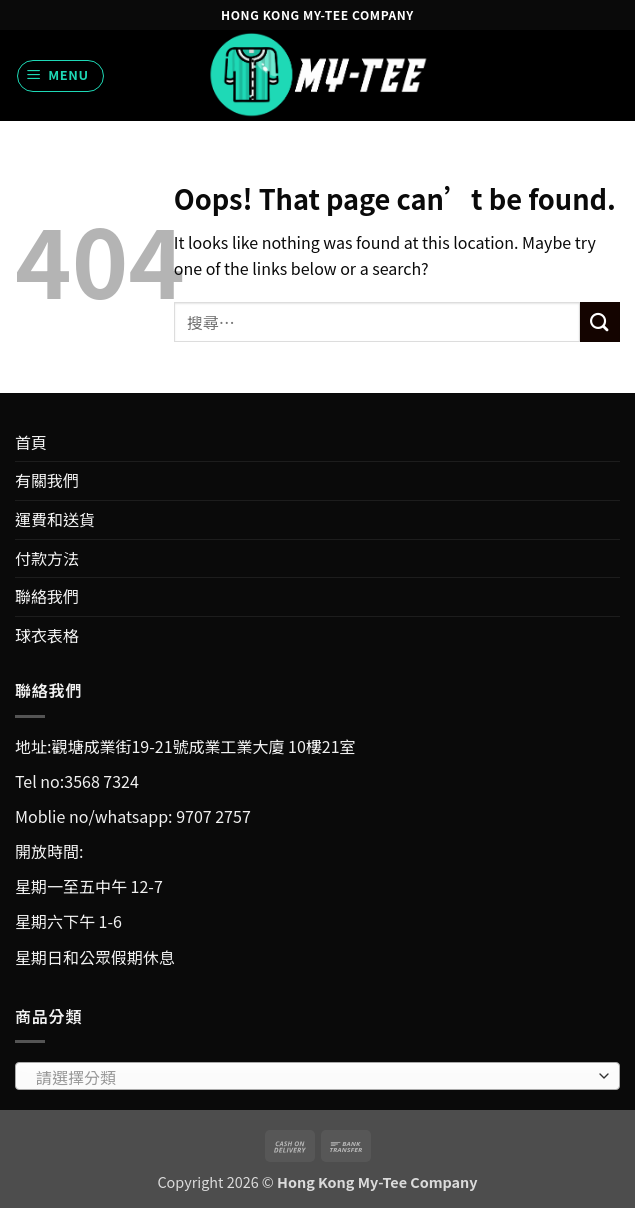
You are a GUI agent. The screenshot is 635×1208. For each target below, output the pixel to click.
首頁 (31, 442)
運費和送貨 (55, 519)
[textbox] (312, 1077)
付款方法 (47, 558)
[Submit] (600, 321)
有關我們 (47, 480)
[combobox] (317, 1076)
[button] (61, 76)
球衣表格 (47, 635)
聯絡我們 (47, 596)
